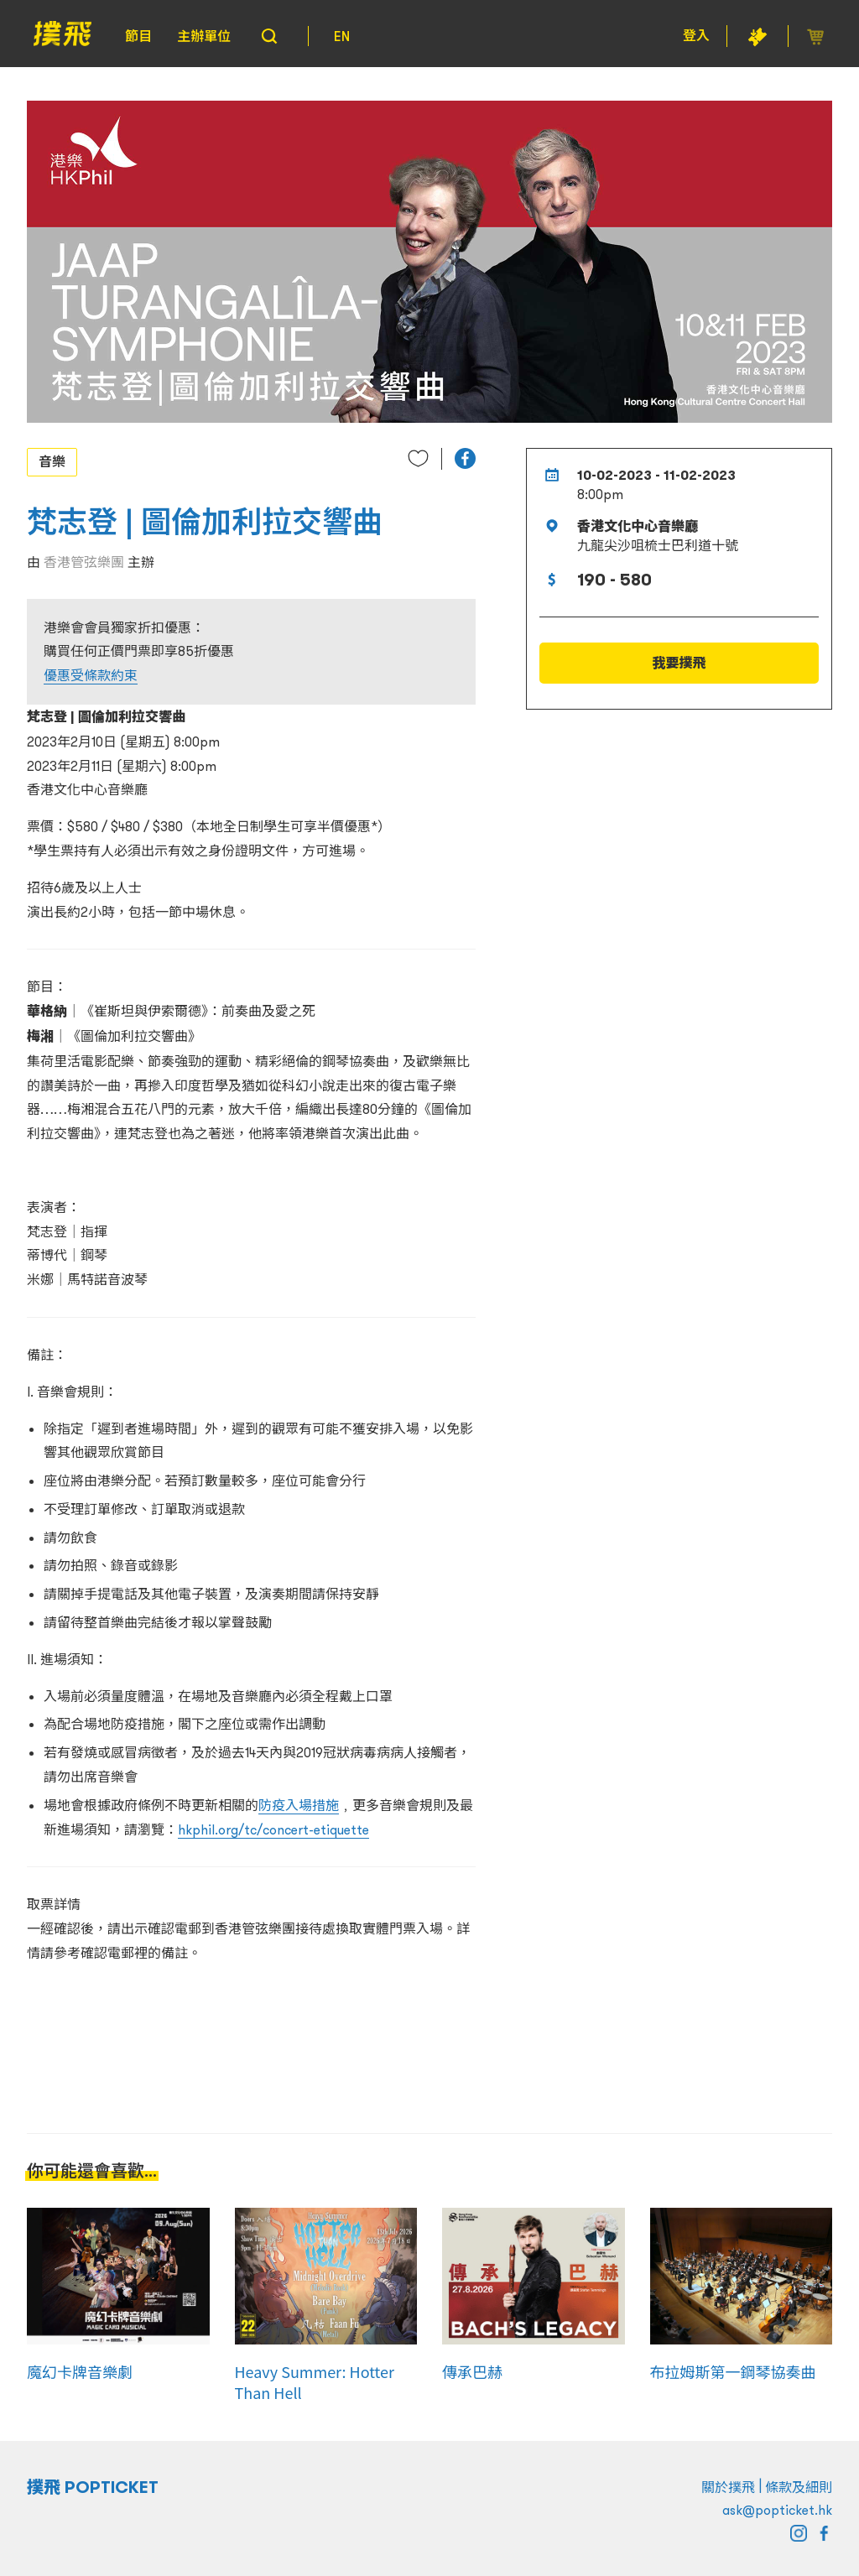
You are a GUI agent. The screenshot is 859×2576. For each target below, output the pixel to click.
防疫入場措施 (298, 1805)
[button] (465, 458)
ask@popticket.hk (777, 2509)
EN (342, 36)
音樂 (52, 461)
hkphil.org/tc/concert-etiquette (273, 1829)
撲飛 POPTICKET (93, 2487)
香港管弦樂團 (84, 562)
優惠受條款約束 (91, 675)
